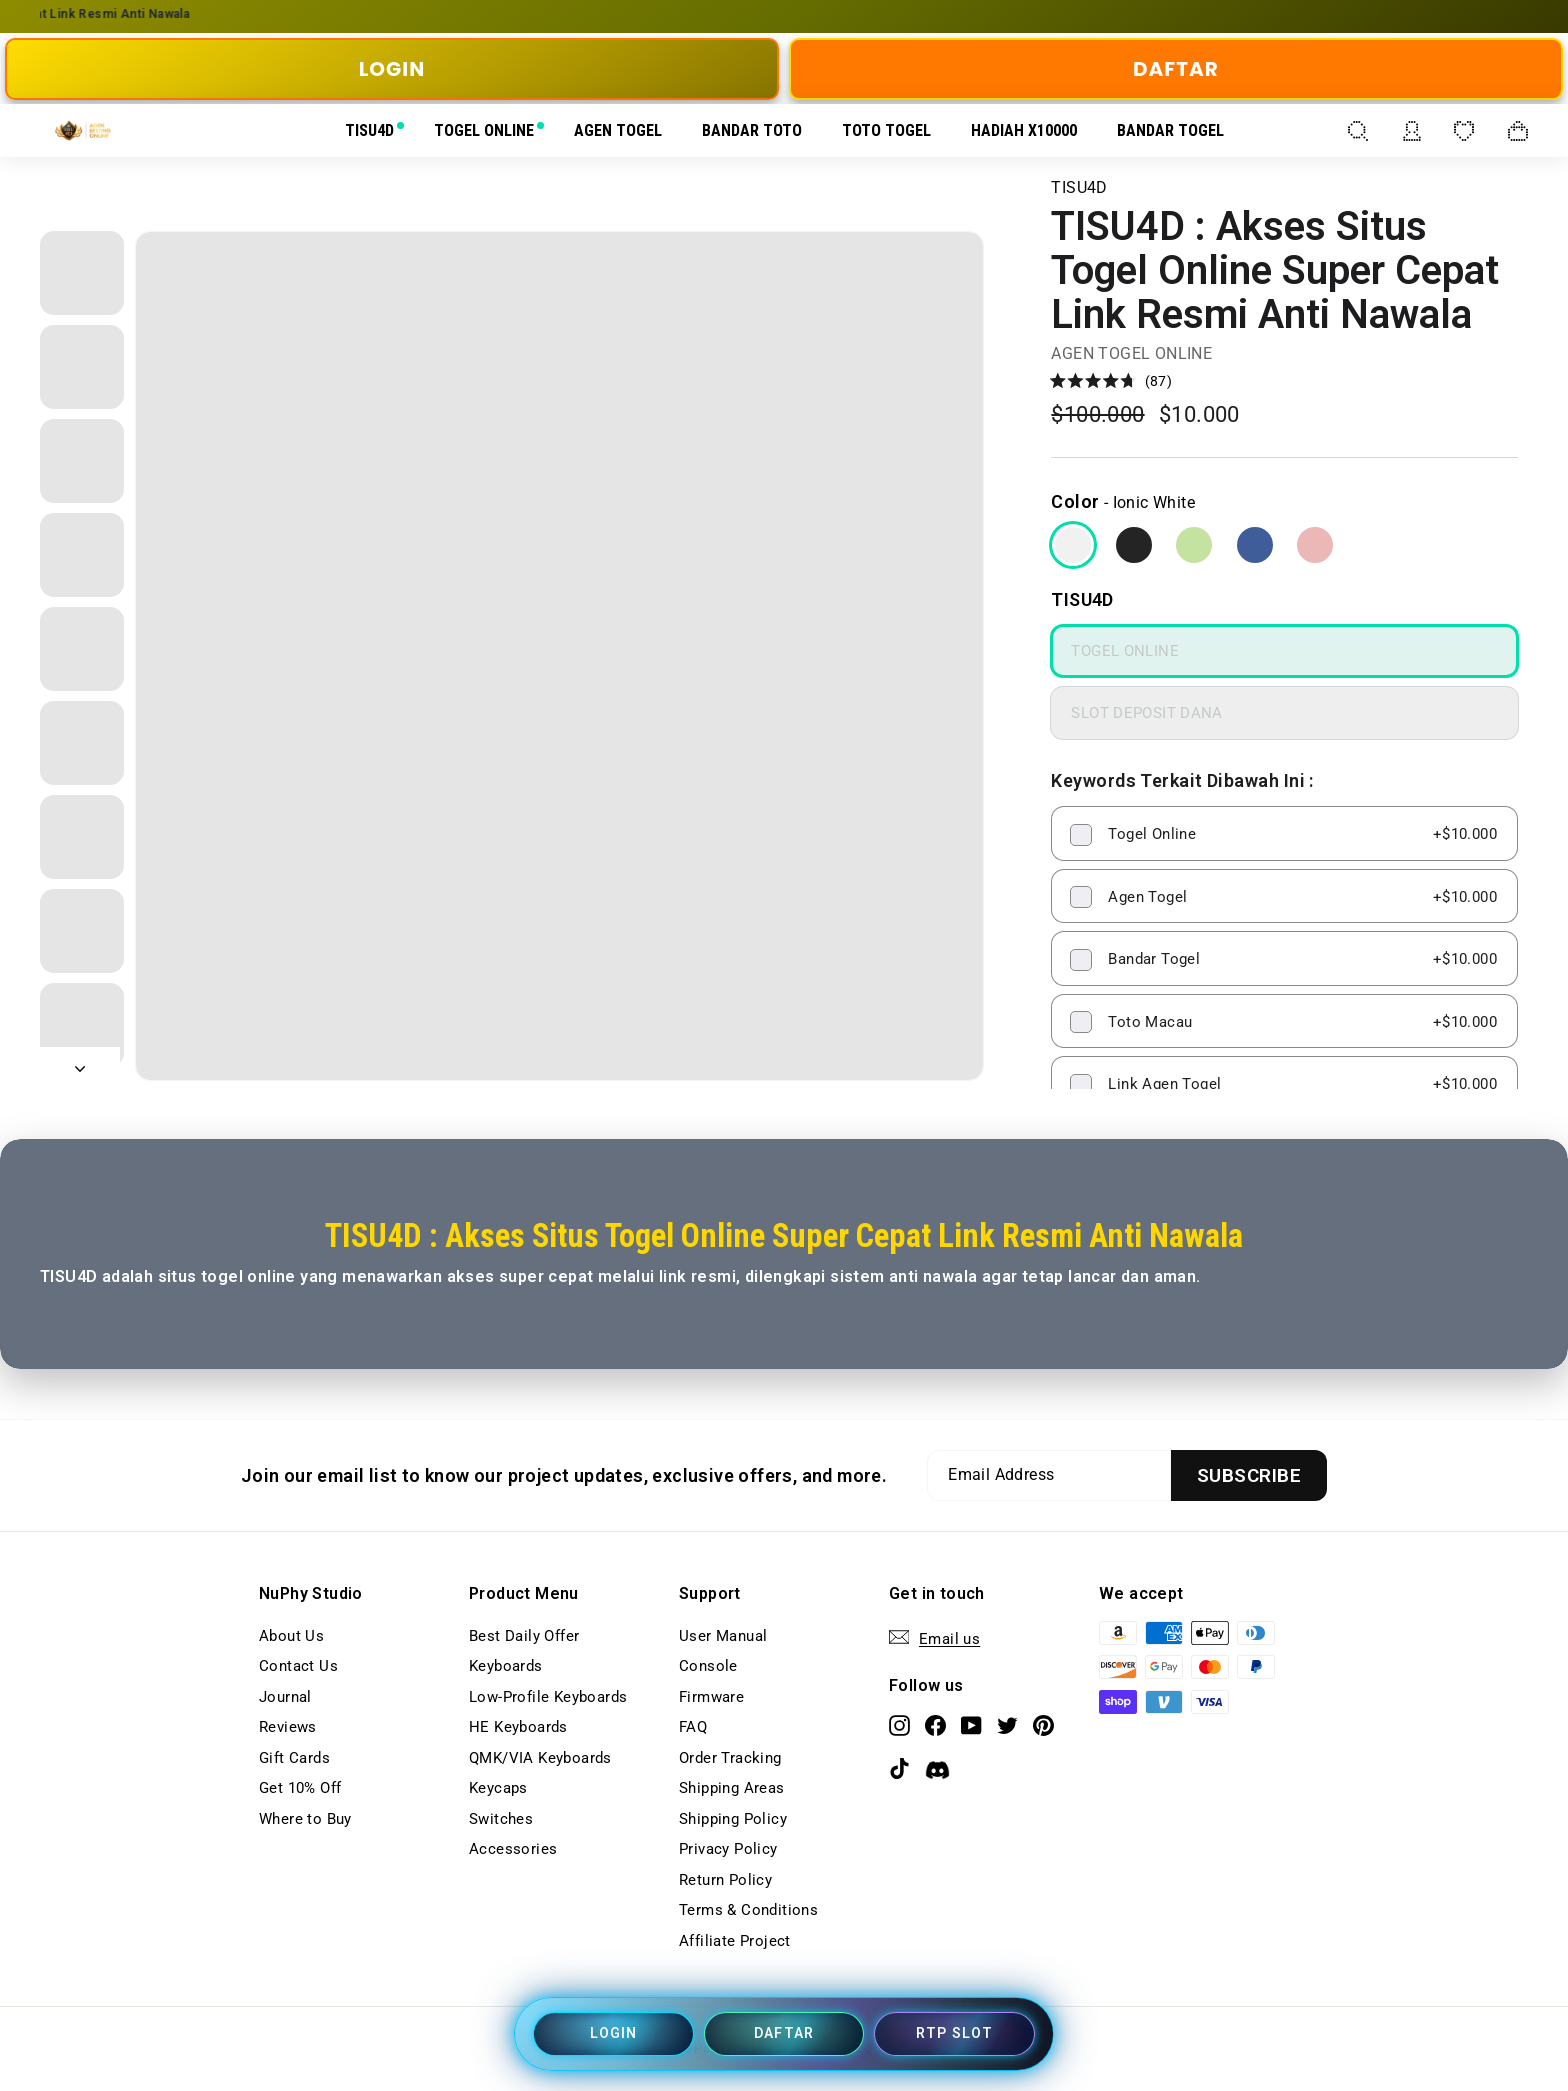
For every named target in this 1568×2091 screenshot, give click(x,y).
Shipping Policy (733, 1819)
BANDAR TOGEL (1170, 130)
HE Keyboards (518, 1727)
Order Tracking (730, 1758)
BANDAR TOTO (752, 130)
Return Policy (725, 1880)
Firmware (711, 1697)
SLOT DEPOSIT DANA (1146, 713)
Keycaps (498, 1788)
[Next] (80, 1064)
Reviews (288, 1727)
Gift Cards (294, 1758)
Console (708, 1666)
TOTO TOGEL (886, 130)
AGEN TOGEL (618, 130)
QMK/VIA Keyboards (540, 1758)
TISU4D (369, 130)
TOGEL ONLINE (484, 130)
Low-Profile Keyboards (548, 1697)
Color (1075, 501)
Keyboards (506, 1666)
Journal (285, 1697)
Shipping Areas (732, 1788)
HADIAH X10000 (1024, 130)
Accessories (513, 1849)
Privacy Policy (728, 1849)
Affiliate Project (735, 1941)
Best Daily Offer (524, 1636)
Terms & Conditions (748, 1910)
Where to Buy (305, 1819)
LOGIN (392, 69)
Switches (501, 1819)
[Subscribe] (1249, 1475)
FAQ (693, 1727)
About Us (291, 1636)
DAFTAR (1176, 69)
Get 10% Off (300, 1788)
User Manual (723, 1636)
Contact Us (298, 1666)
